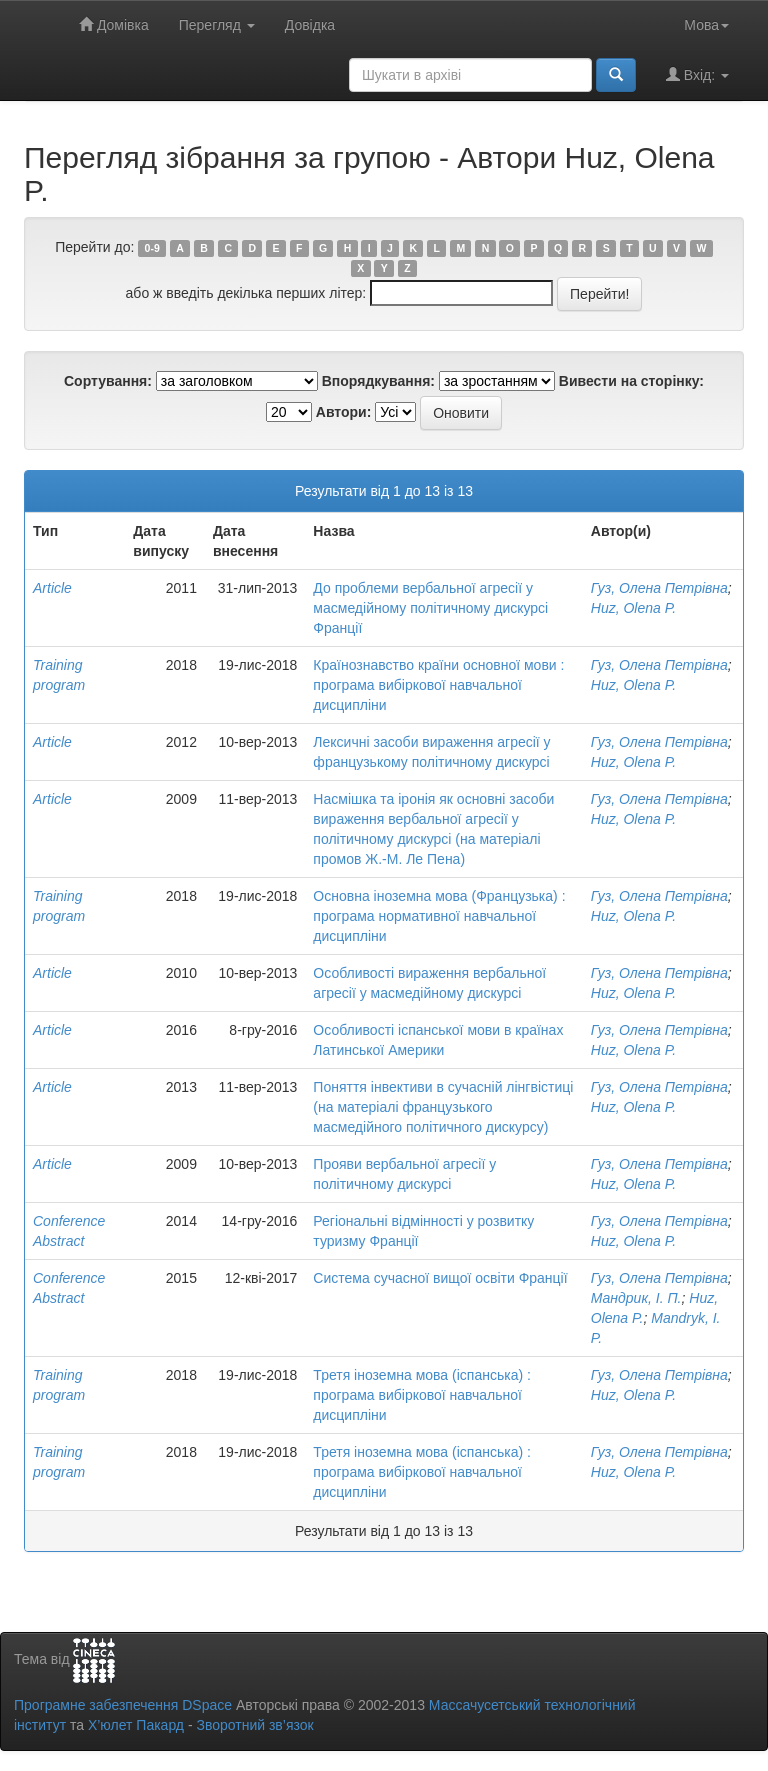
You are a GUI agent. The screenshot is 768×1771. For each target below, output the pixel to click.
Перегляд (217, 25)
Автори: (344, 412)
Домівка (114, 24)
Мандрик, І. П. (636, 1298)
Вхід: (697, 74)
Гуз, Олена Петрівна (659, 588)
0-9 (152, 248)
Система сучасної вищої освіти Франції (440, 1278)
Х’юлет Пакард (136, 1725)
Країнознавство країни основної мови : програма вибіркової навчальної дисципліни (438, 685)
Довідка (310, 25)
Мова (706, 25)
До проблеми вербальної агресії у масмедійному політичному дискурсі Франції (430, 608)
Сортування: (108, 381)
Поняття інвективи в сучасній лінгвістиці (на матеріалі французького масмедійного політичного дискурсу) (443, 1107)
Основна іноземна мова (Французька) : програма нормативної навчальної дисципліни (439, 916)
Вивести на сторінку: (631, 381)
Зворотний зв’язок (254, 1725)
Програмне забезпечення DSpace (123, 1705)
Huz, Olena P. (633, 608)
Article (52, 588)
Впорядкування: (378, 381)
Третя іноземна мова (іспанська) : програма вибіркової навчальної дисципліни (422, 1395)
